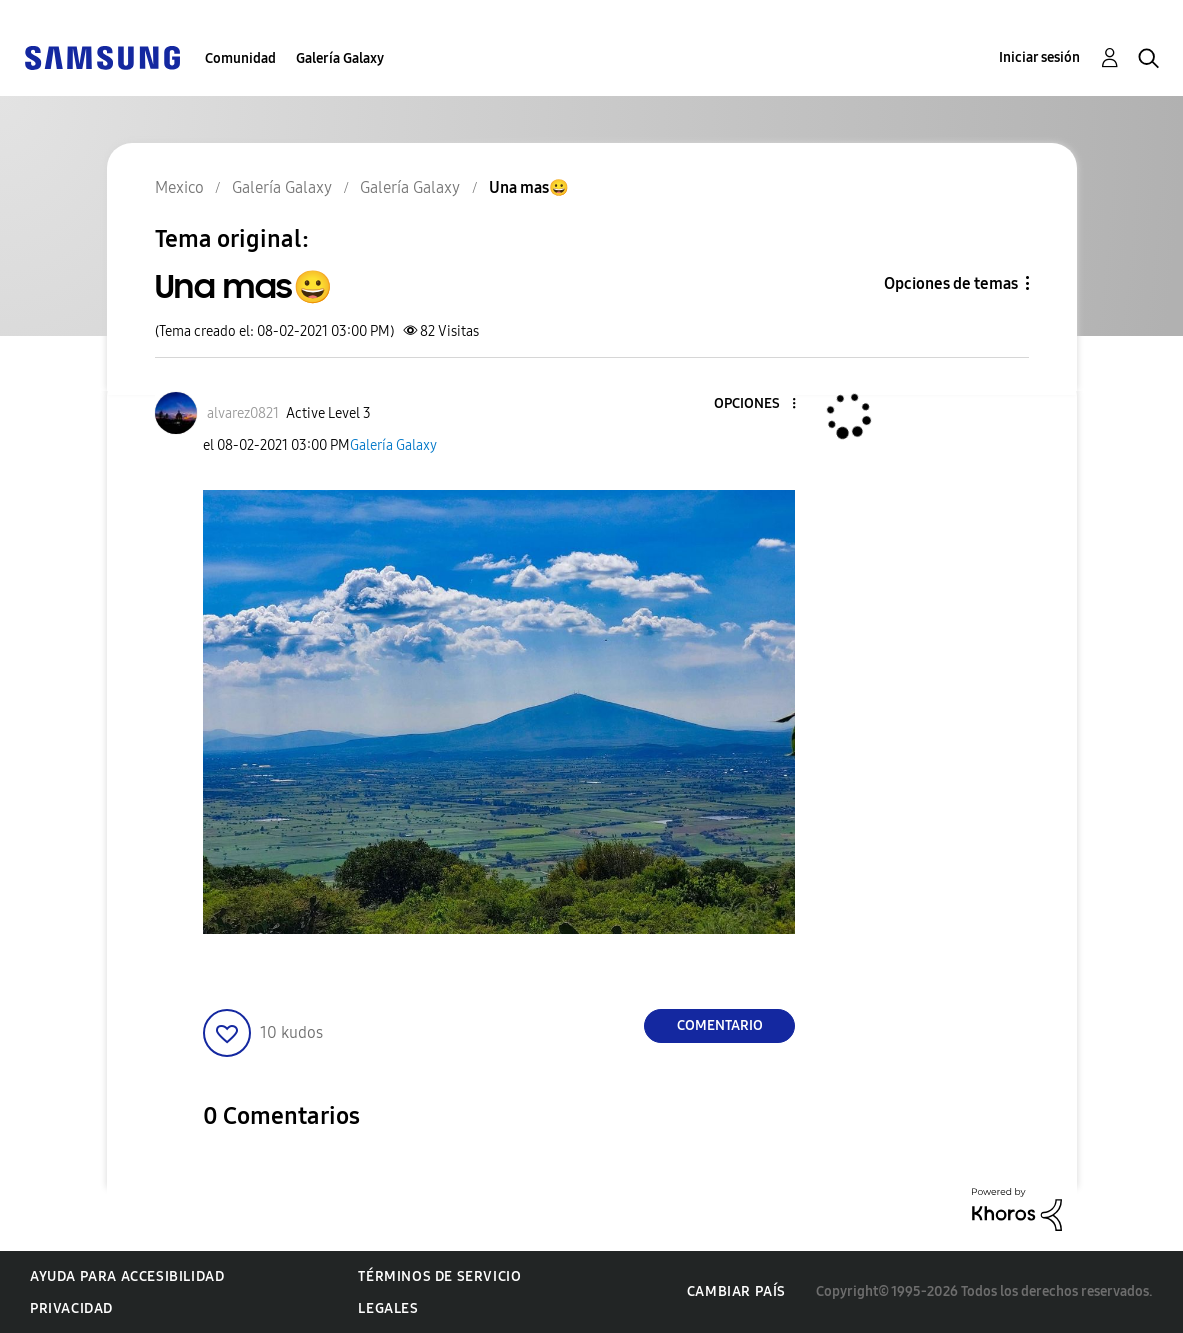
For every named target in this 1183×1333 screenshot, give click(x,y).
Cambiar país (736, 1291)
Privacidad (71, 1308)
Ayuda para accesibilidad (127, 1276)
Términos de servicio (439, 1276)
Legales (388, 1308)
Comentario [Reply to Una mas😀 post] (720, 1025)
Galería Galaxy (340, 58)
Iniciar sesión (1039, 57)
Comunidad (240, 58)
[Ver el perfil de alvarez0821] (243, 413)
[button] (761, 404)
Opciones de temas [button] (951, 283)
